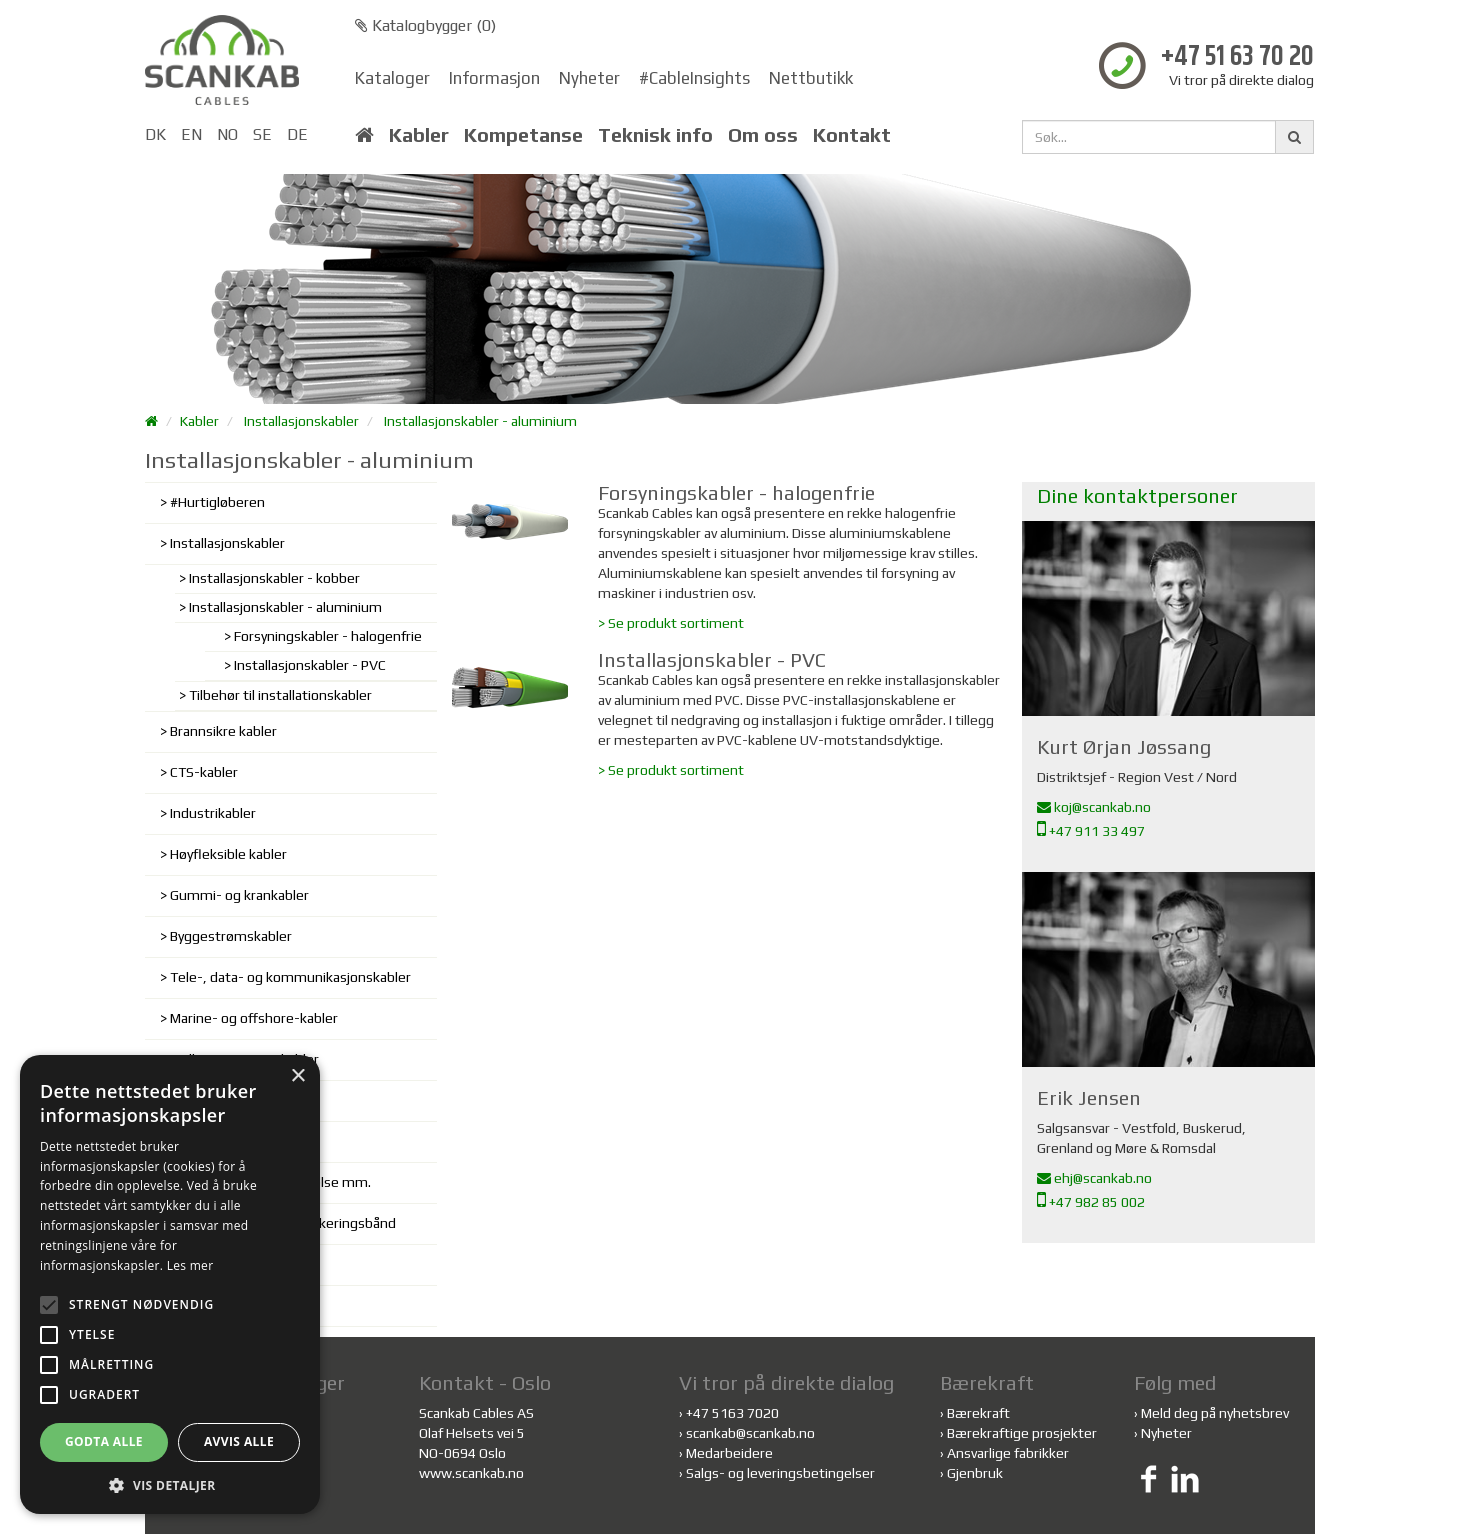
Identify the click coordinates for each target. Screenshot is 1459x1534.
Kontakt (852, 135)
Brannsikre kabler (223, 731)
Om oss (763, 135)
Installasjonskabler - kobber (274, 578)
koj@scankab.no (1094, 807)
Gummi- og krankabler (239, 895)
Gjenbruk (975, 1473)
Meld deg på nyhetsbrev (1215, 1413)
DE (297, 134)
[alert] (170, 1284)
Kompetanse (523, 135)
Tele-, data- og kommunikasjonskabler (290, 977)
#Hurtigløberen (217, 502)
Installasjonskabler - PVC (310, 665)
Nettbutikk (811, 78)
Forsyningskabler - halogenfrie (328, 636)
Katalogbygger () (425, 25)
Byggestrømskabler (231, 936)
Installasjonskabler (301, 421)
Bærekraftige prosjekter (1022, 1433)
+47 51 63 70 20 (1237, 57)
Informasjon (494, 78)
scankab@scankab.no (750, 1433)
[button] (170, 1484)
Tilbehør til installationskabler (280, 695)
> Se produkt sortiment (671, 623)
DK (155, 134)
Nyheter (589, 78)
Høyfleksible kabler (228, 854)
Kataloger (392, 78)
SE (262, 134)
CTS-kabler (204, 772)
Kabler (419, 135)
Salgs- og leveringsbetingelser (780, 1473)
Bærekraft (978, 1413)
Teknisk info (655, 135)
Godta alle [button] (104, 1441)
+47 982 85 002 (1091, 1202)
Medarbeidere (729, 1453)
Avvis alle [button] (239, 1441)
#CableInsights (694, 78)
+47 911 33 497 (1091, 831)
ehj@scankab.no (1094, 1178)
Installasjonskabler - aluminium (480, 421)
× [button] (297, 1076)
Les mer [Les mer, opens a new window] (190, 1265)
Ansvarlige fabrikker (1008, 1453)
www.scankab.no (471, 1473)
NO (227, 134)
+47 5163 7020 (732, 1413)
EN (191, 134)
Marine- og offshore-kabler (254, 1018)
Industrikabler (213, 813)
